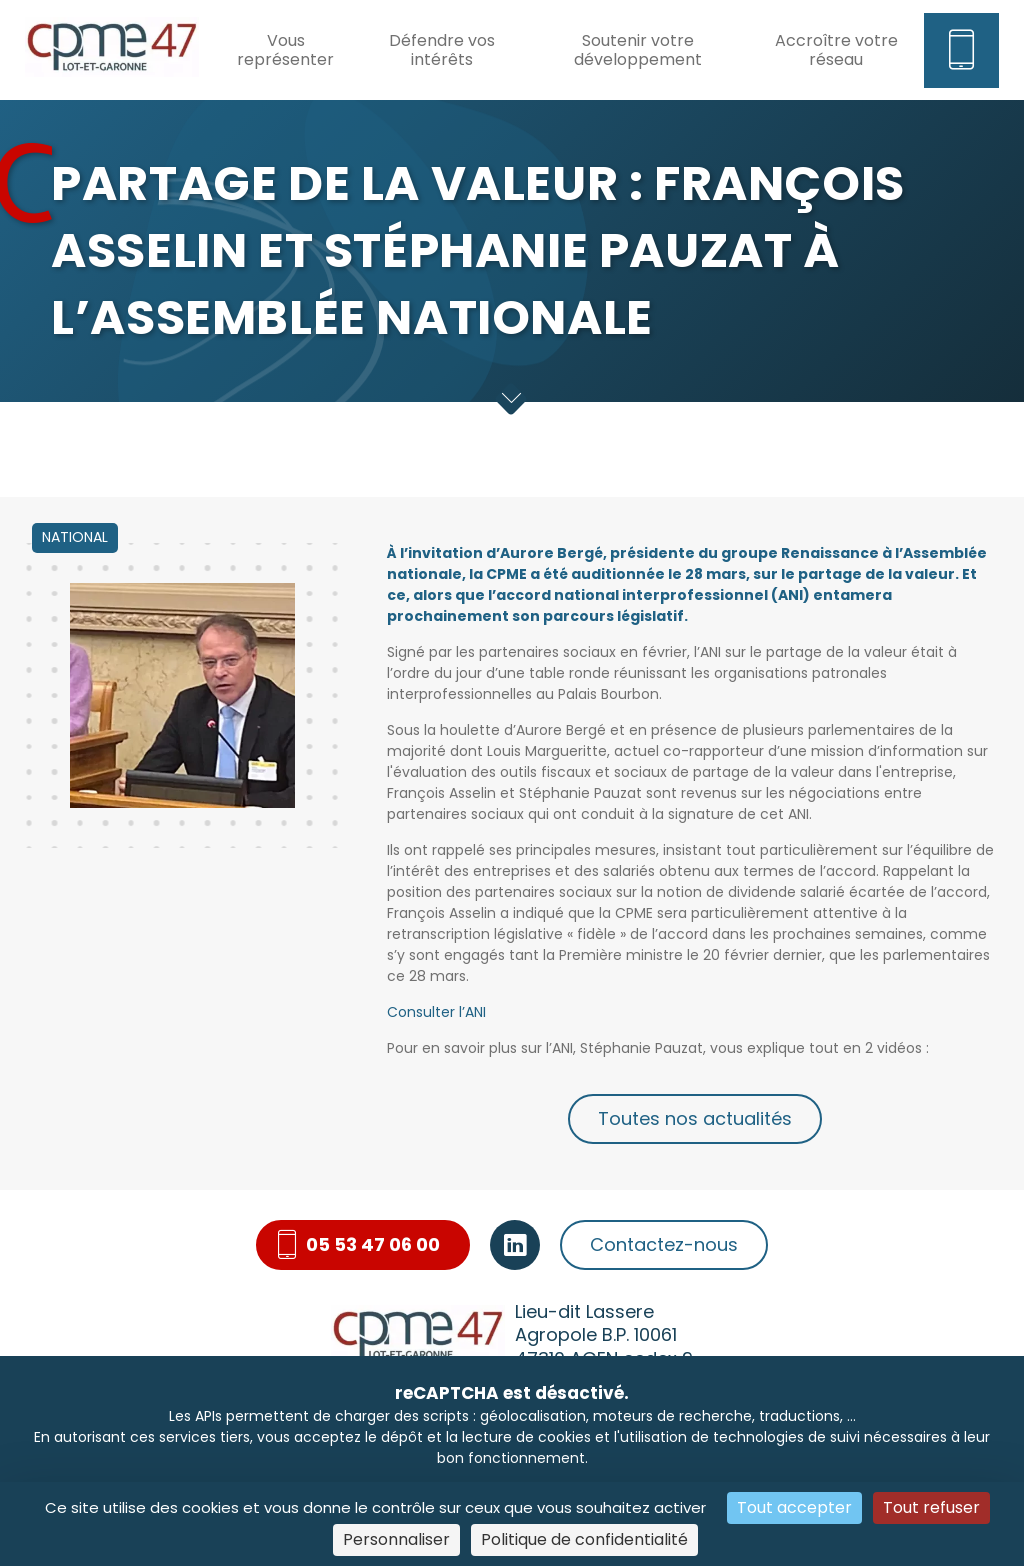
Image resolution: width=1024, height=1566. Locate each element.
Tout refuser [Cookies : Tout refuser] (931, 1507)
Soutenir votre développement (638, 50)
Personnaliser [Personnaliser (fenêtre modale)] (396, 1539)
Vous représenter (285, 50)
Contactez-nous (664, 1244)
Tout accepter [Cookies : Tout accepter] (794, 1507)
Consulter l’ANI (436, 1012)
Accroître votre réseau (836, 50)
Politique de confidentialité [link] (584, 1539)
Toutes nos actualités (695, 1118)
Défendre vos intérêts (442, 50)
